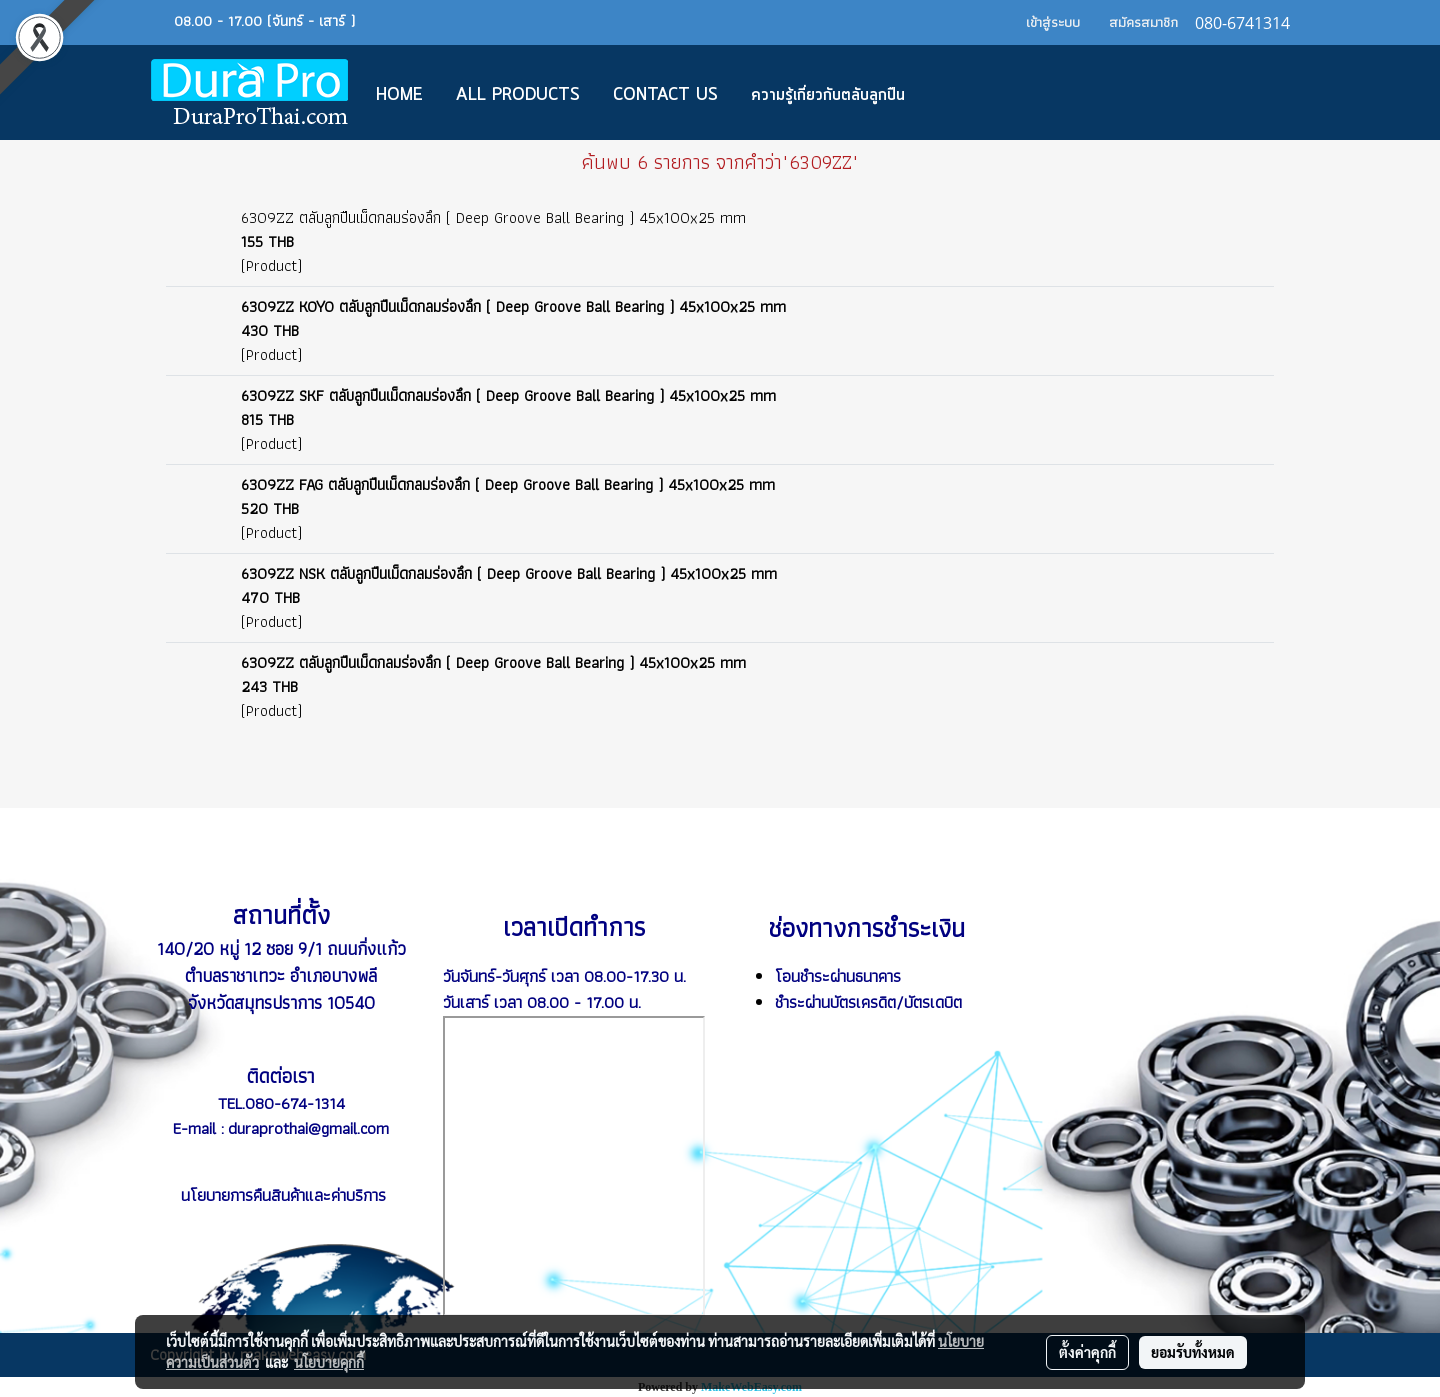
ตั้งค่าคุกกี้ (1087, 1352)
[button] (951, 93)
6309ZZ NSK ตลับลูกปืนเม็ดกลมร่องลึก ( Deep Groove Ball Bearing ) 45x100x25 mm (509, 573)
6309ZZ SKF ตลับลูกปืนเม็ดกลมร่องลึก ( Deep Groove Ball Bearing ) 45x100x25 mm (508, 395)
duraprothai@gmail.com (308, 1128)
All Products (518, 95)
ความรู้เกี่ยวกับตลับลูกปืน (828, 95)
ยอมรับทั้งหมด (1193, 1352)
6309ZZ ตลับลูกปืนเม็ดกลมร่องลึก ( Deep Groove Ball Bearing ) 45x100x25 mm (493, 217)
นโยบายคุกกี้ (329, 1362)
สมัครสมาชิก (1143, 22)
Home (399, 95)
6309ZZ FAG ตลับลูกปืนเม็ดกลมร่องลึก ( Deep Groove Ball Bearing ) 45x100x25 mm (508, 484)
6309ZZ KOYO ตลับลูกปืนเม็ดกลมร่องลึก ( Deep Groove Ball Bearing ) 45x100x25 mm (513, 306)
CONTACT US (665, 95)
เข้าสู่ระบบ (1053, 22)
